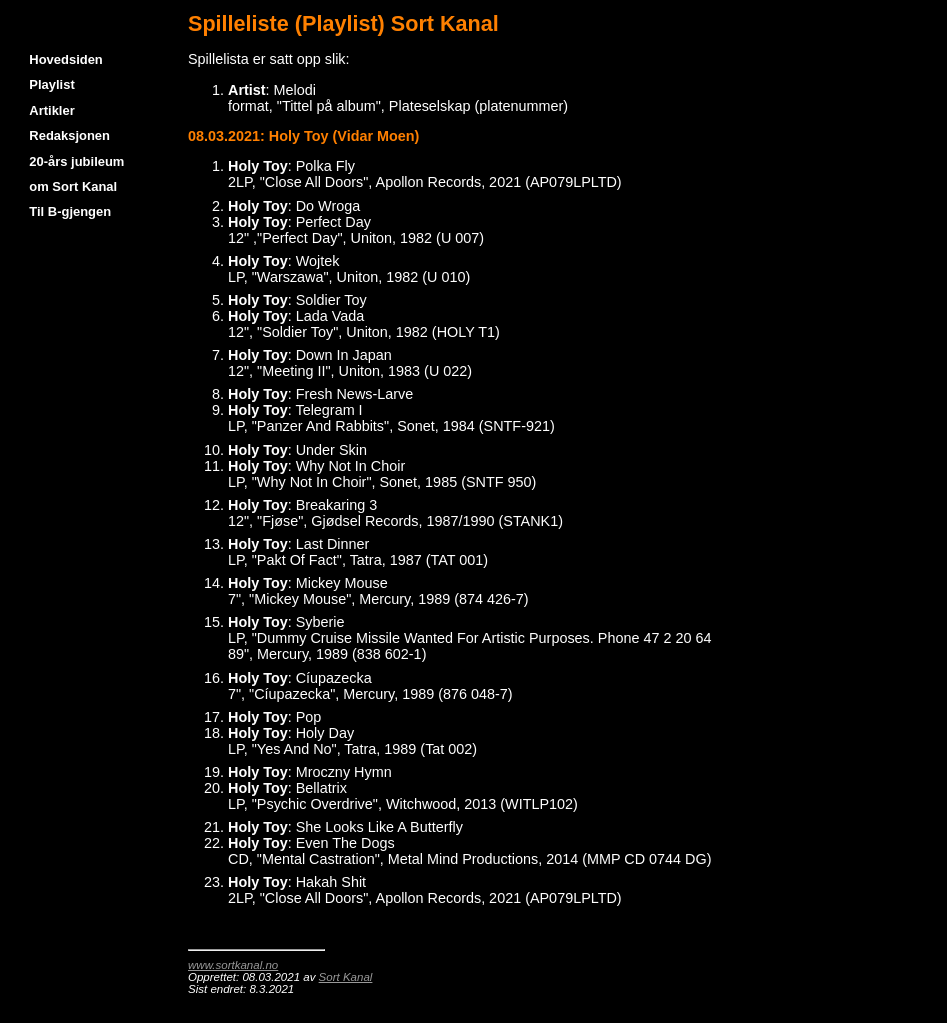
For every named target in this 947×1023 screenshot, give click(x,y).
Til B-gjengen (70, 211)
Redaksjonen (69, 135)
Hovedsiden (65, 59)
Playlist (51, 84)
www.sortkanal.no (233, 965)
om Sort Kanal (73, 186)
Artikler (51, 110)
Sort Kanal (346, 977)
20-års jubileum (76, 161)
